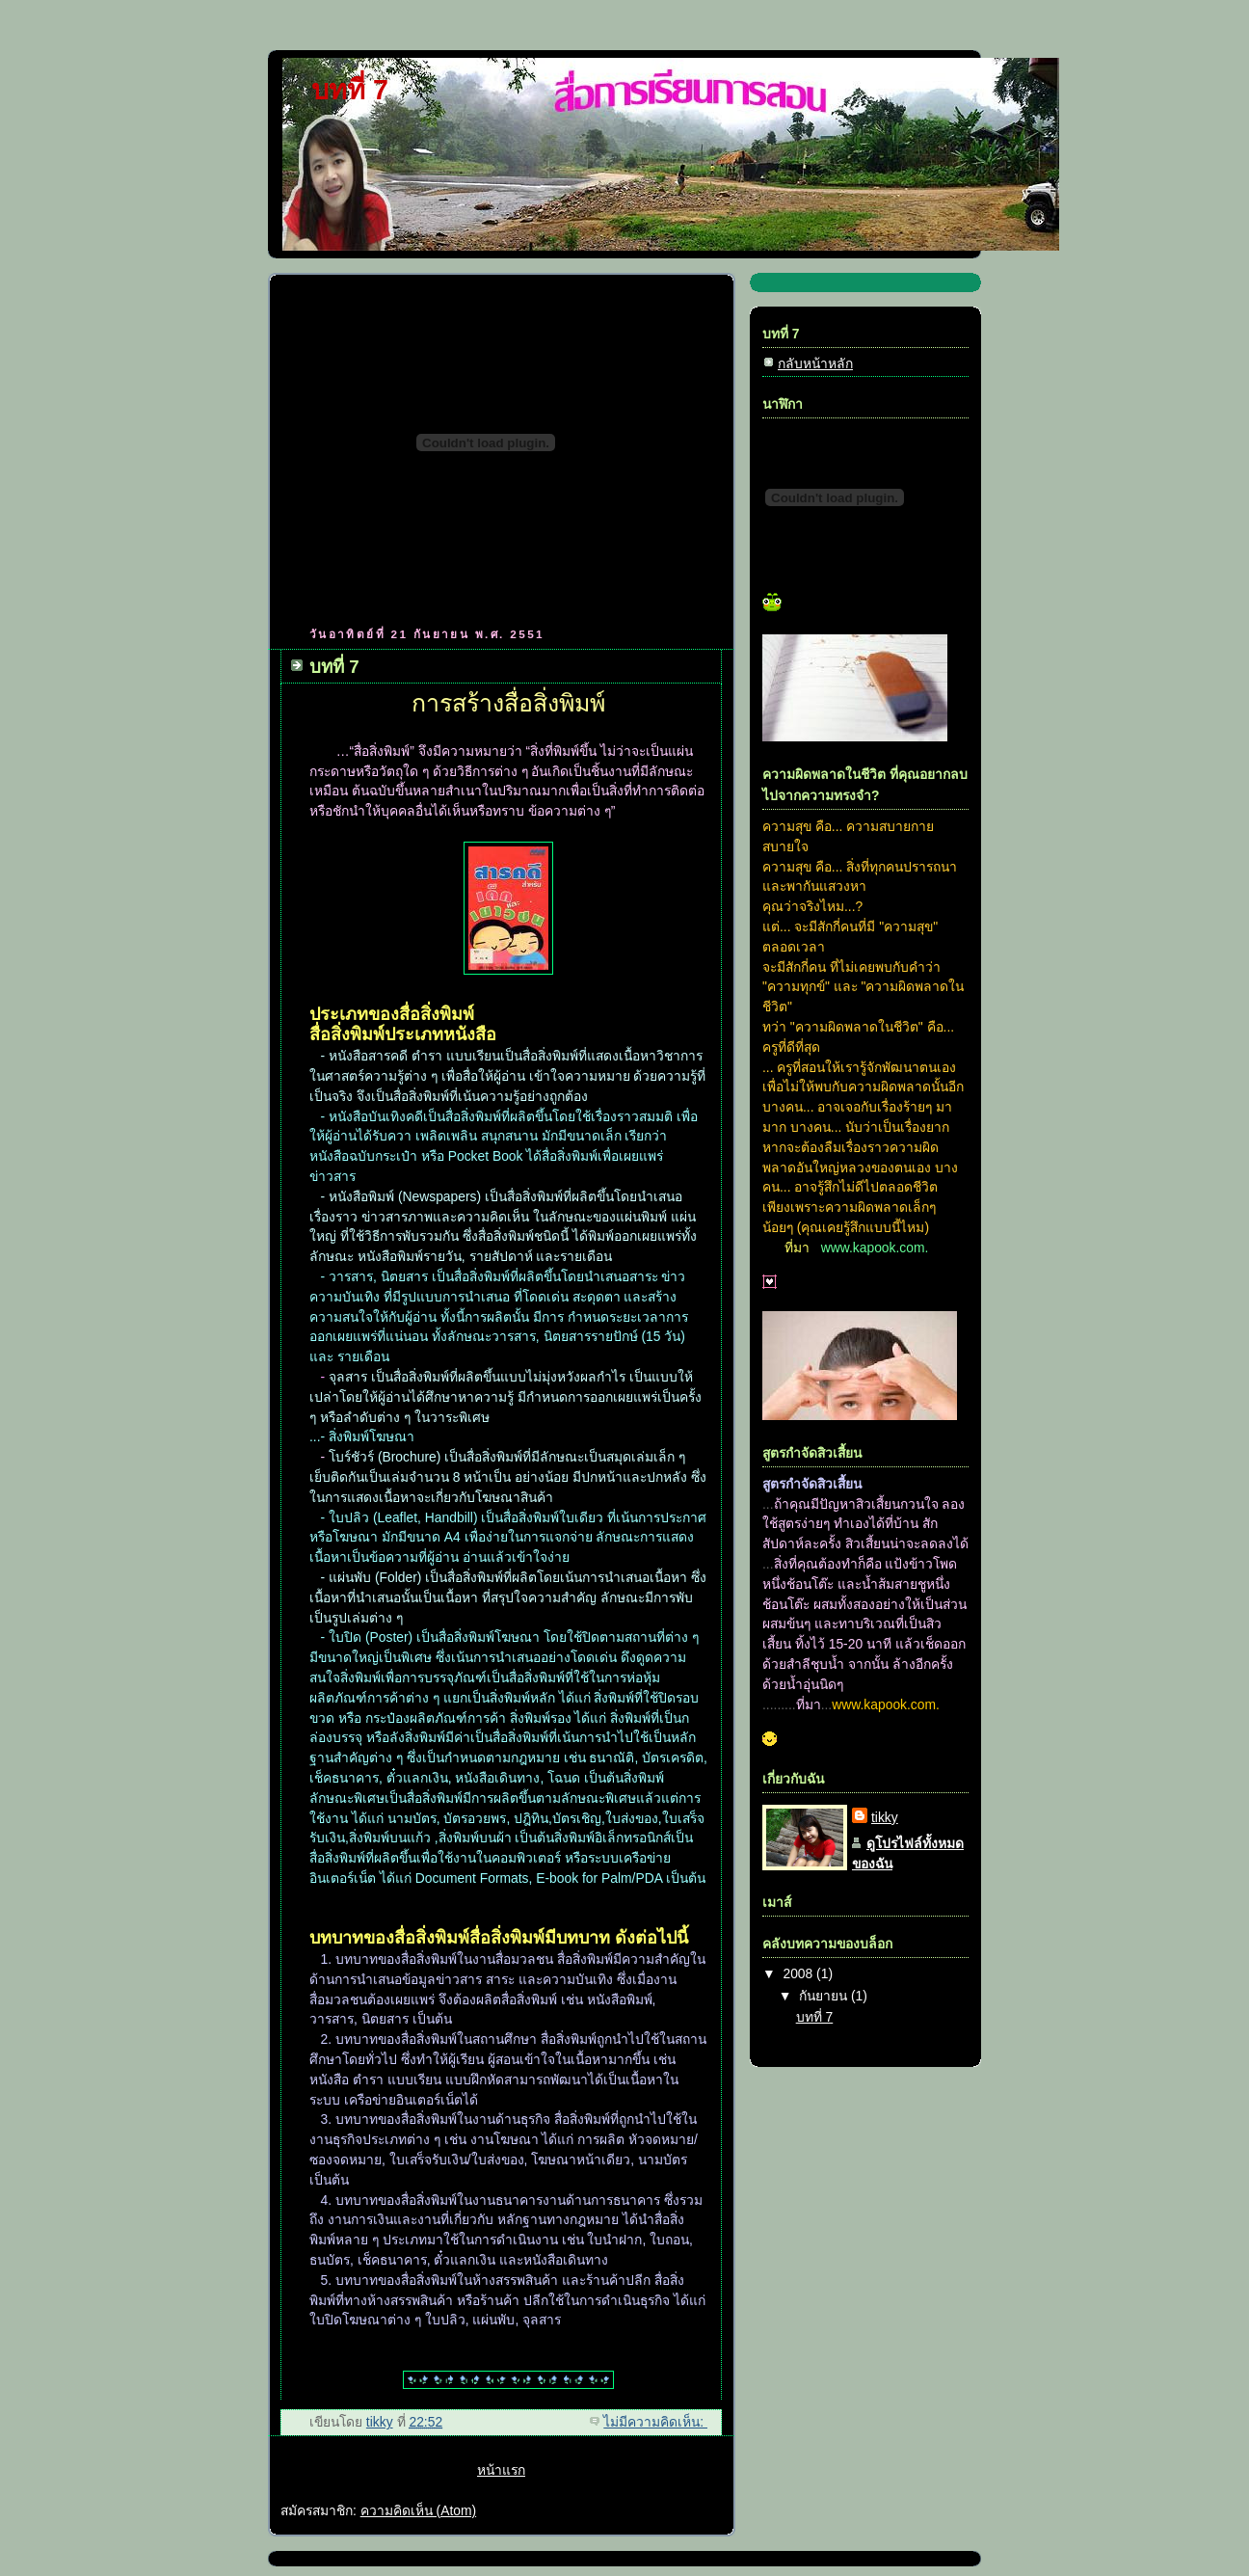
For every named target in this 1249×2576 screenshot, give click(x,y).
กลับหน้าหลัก (815, 363)
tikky (884, 1817)
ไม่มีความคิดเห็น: (655, 2421)
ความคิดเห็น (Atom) (418, 2510)
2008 (799, 1973)
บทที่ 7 (334, 667)
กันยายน (825, 1995)
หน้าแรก (501, 2470)
